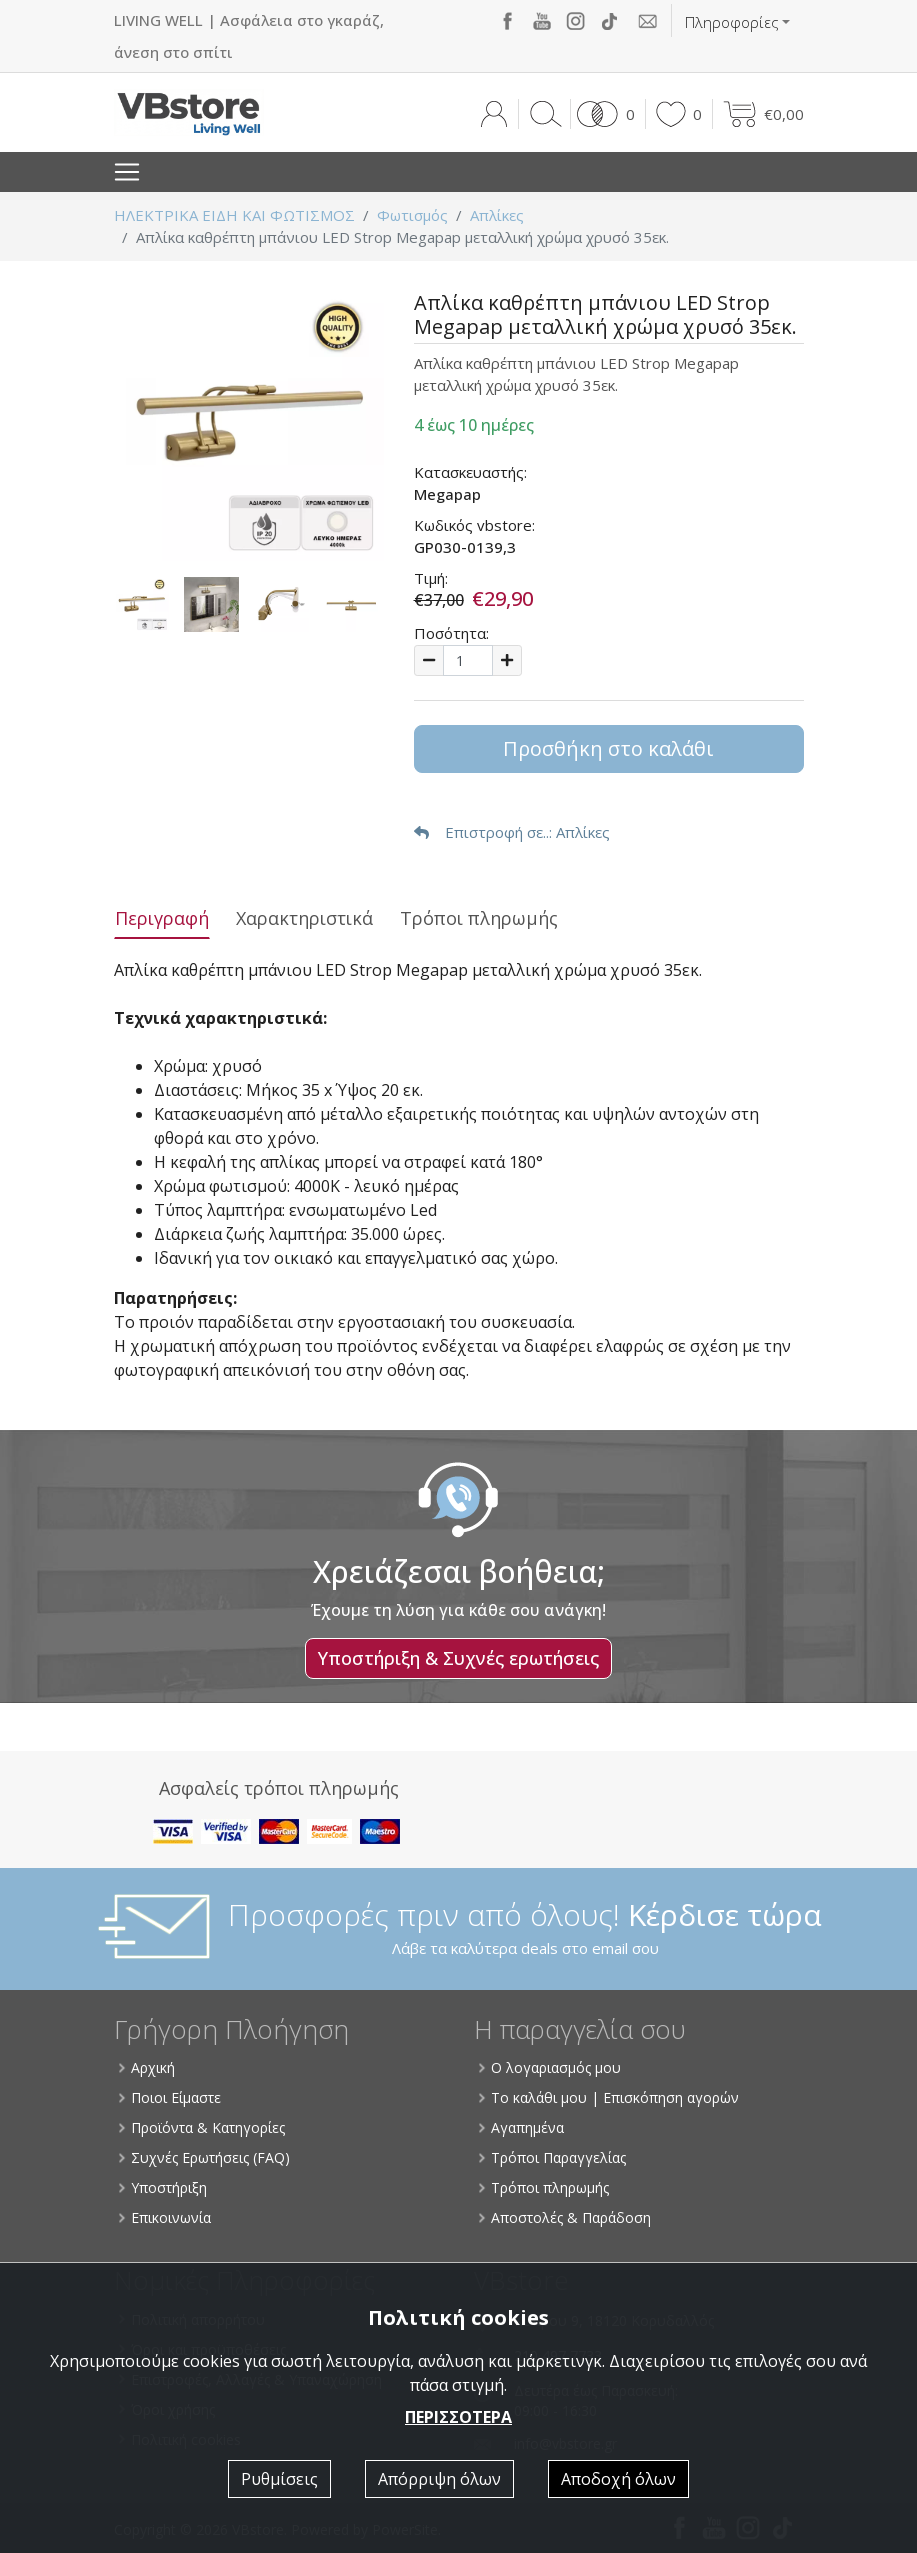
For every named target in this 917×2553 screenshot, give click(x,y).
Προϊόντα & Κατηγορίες (202, 2127)
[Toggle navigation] (127, 172)
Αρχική (147, 2067)
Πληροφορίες (732, 22)
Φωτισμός (412, 215)
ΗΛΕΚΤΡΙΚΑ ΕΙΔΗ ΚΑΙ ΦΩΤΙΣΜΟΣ (234, 215)
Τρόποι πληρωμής (544, 2187)
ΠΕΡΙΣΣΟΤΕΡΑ (458, 2417)
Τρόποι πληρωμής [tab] (479, 918)
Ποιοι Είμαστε (170, 2097)
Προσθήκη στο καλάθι (608, 748)
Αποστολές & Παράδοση (565, 2217)
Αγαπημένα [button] (521, 2127)
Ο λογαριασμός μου (550, 2067)
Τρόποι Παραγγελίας (552, 2157)
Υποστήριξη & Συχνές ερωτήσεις (458, 1658)
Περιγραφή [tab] (162, 918)
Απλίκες (497, 215)
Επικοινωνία (165, 2217)
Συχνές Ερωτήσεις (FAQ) (204, 2157)
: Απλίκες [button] (512, 832)
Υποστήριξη (163, 2187)
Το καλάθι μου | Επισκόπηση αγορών (609, 2097)
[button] (602, 114)
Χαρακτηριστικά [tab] (304, 918)
